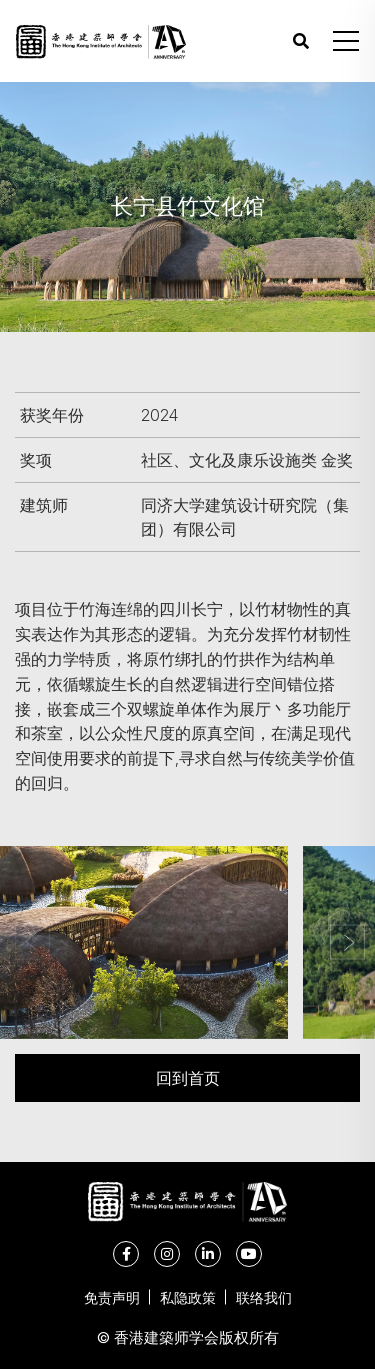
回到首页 (188, 1077)
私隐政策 (188, 1297)
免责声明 (112, 1297)
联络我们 (264, 1297)
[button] (346, 41)
